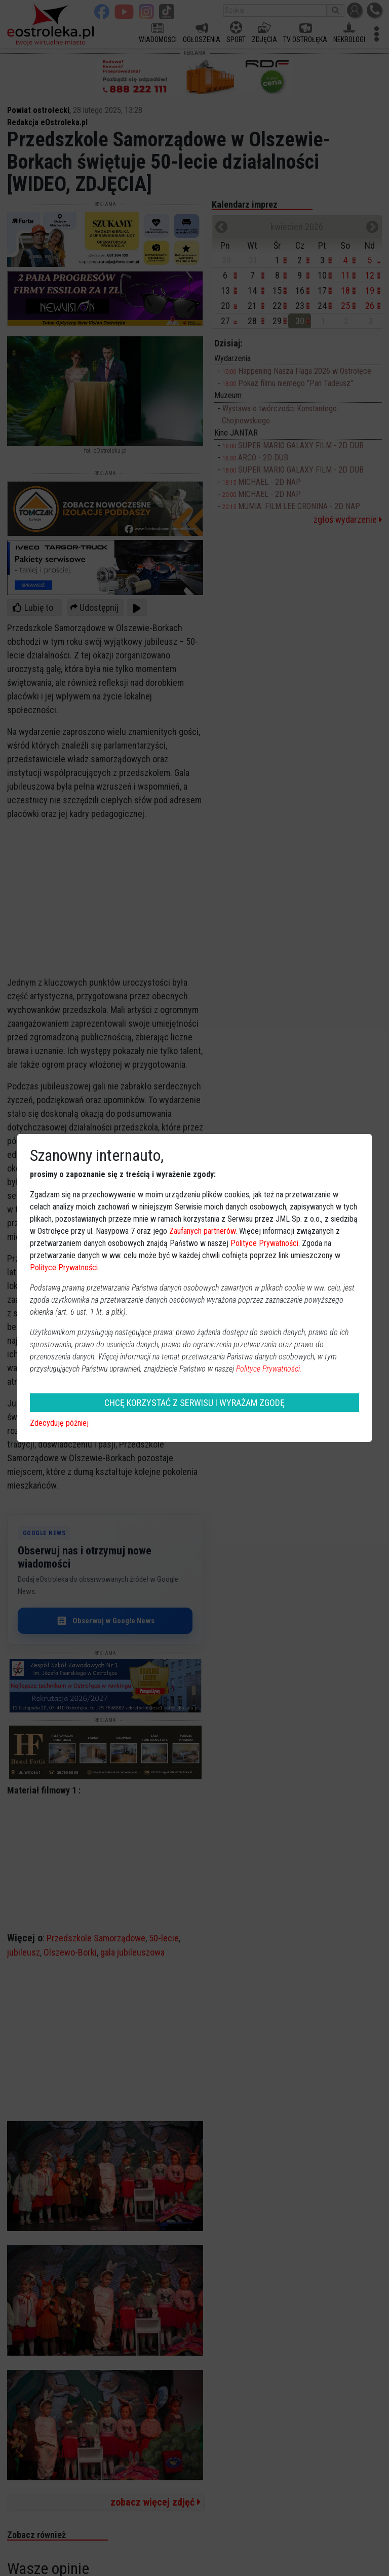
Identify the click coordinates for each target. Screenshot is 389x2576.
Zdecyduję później (59, 1423)
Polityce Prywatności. (269, 1369)
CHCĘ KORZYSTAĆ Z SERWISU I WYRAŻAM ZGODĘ (194, 1402)
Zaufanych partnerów (202, 1231)
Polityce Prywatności (264, 1243)
